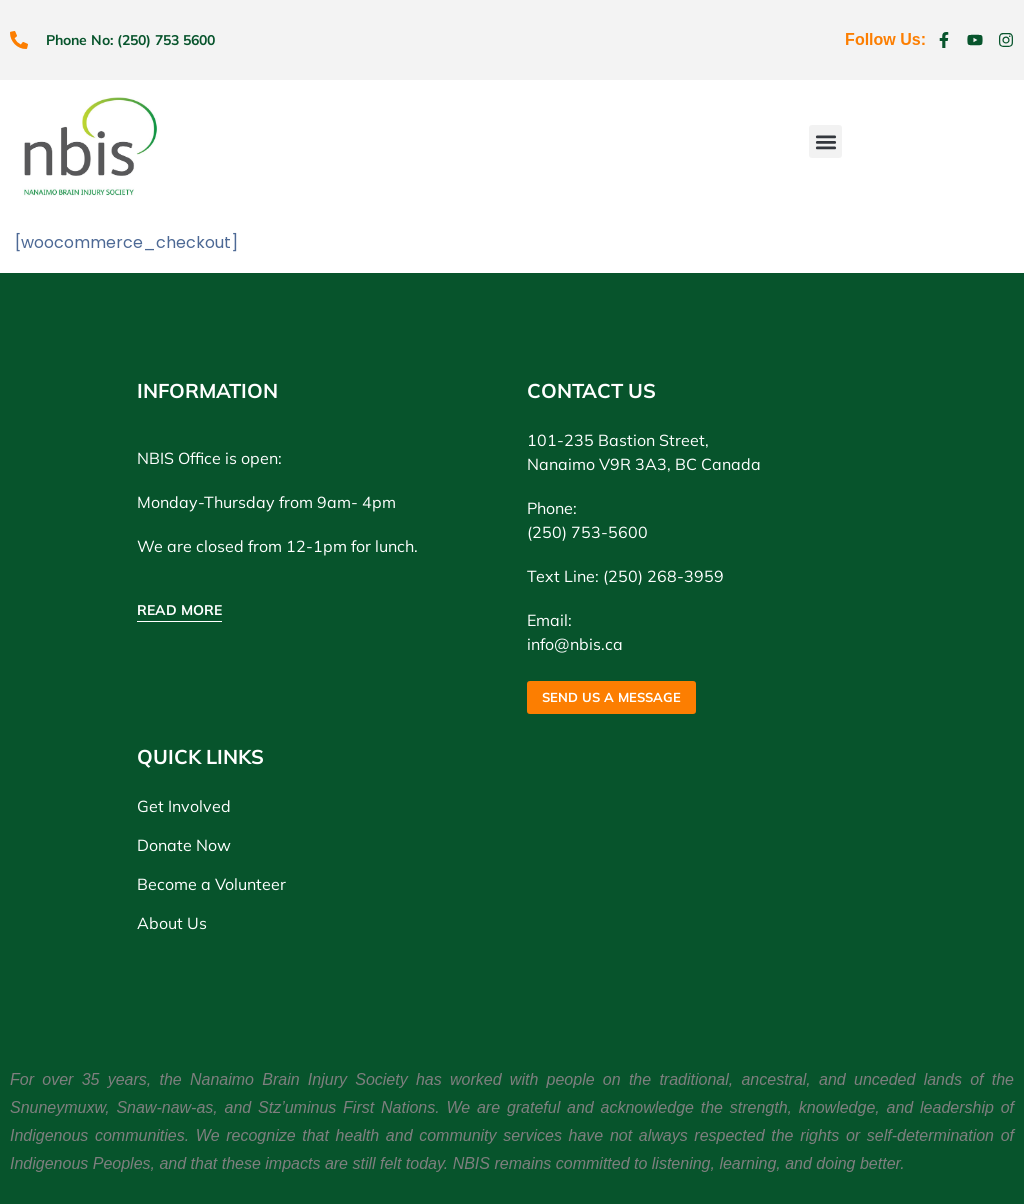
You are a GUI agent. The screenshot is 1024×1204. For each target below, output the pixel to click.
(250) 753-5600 (587, 532)
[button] (825, 141)
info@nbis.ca (575, 644)
